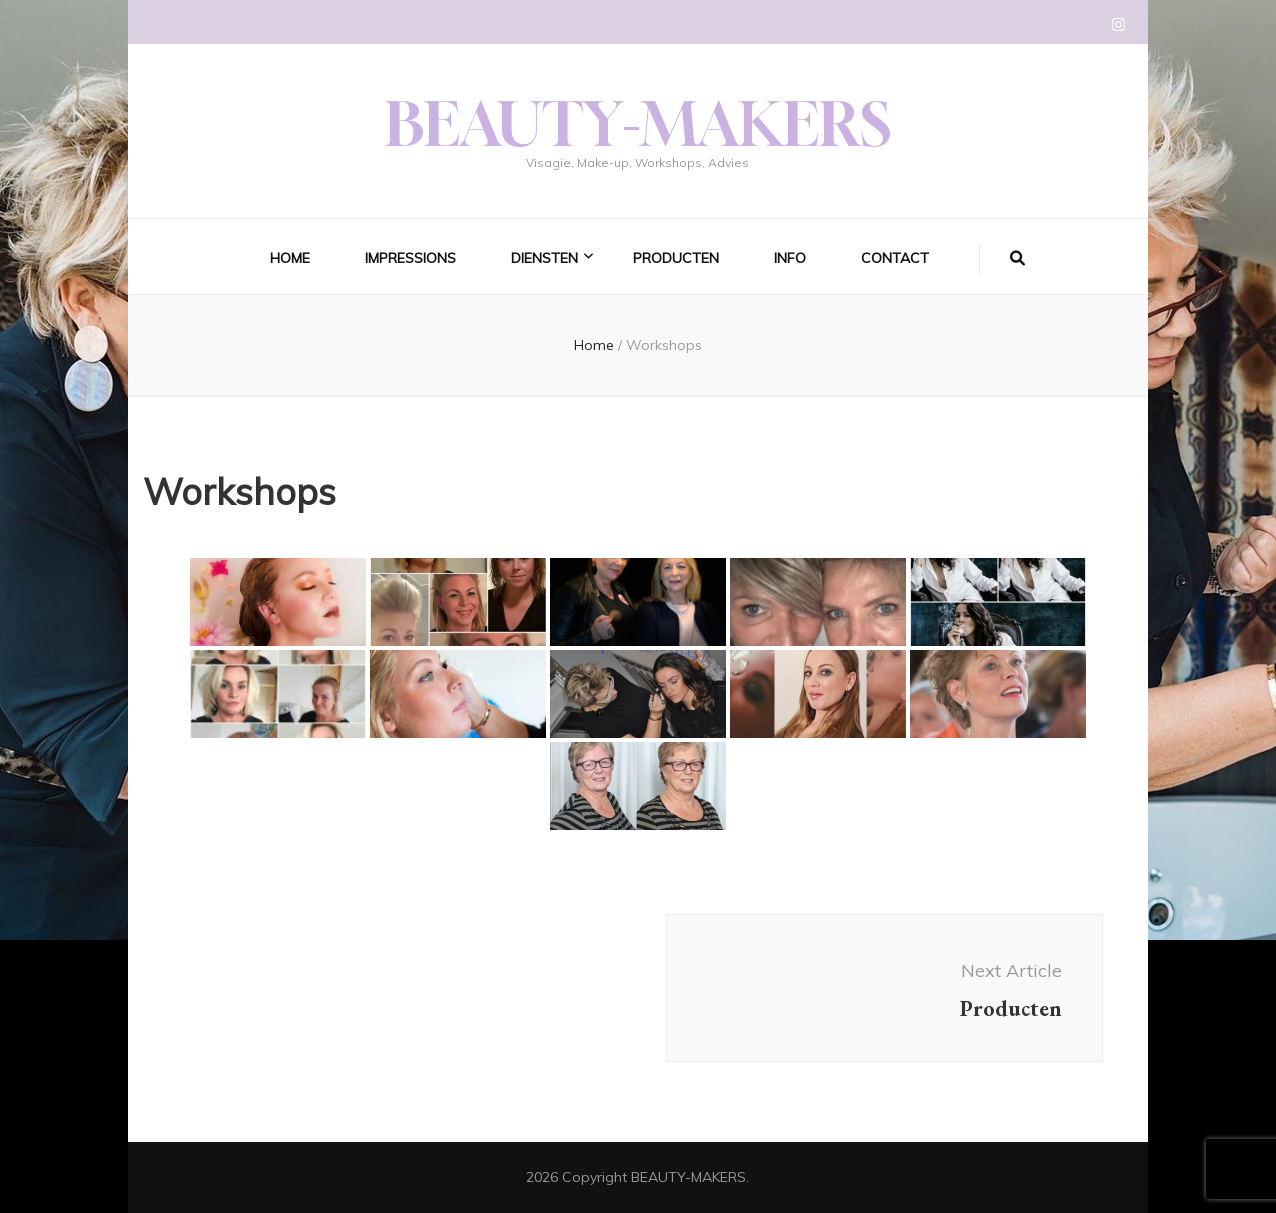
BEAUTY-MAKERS (638, 123)
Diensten (544, 258)
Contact (895, 258)
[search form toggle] (1017, 259)
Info (790, 258)
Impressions (410, 258)
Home (290, 258)
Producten (676, 258)
